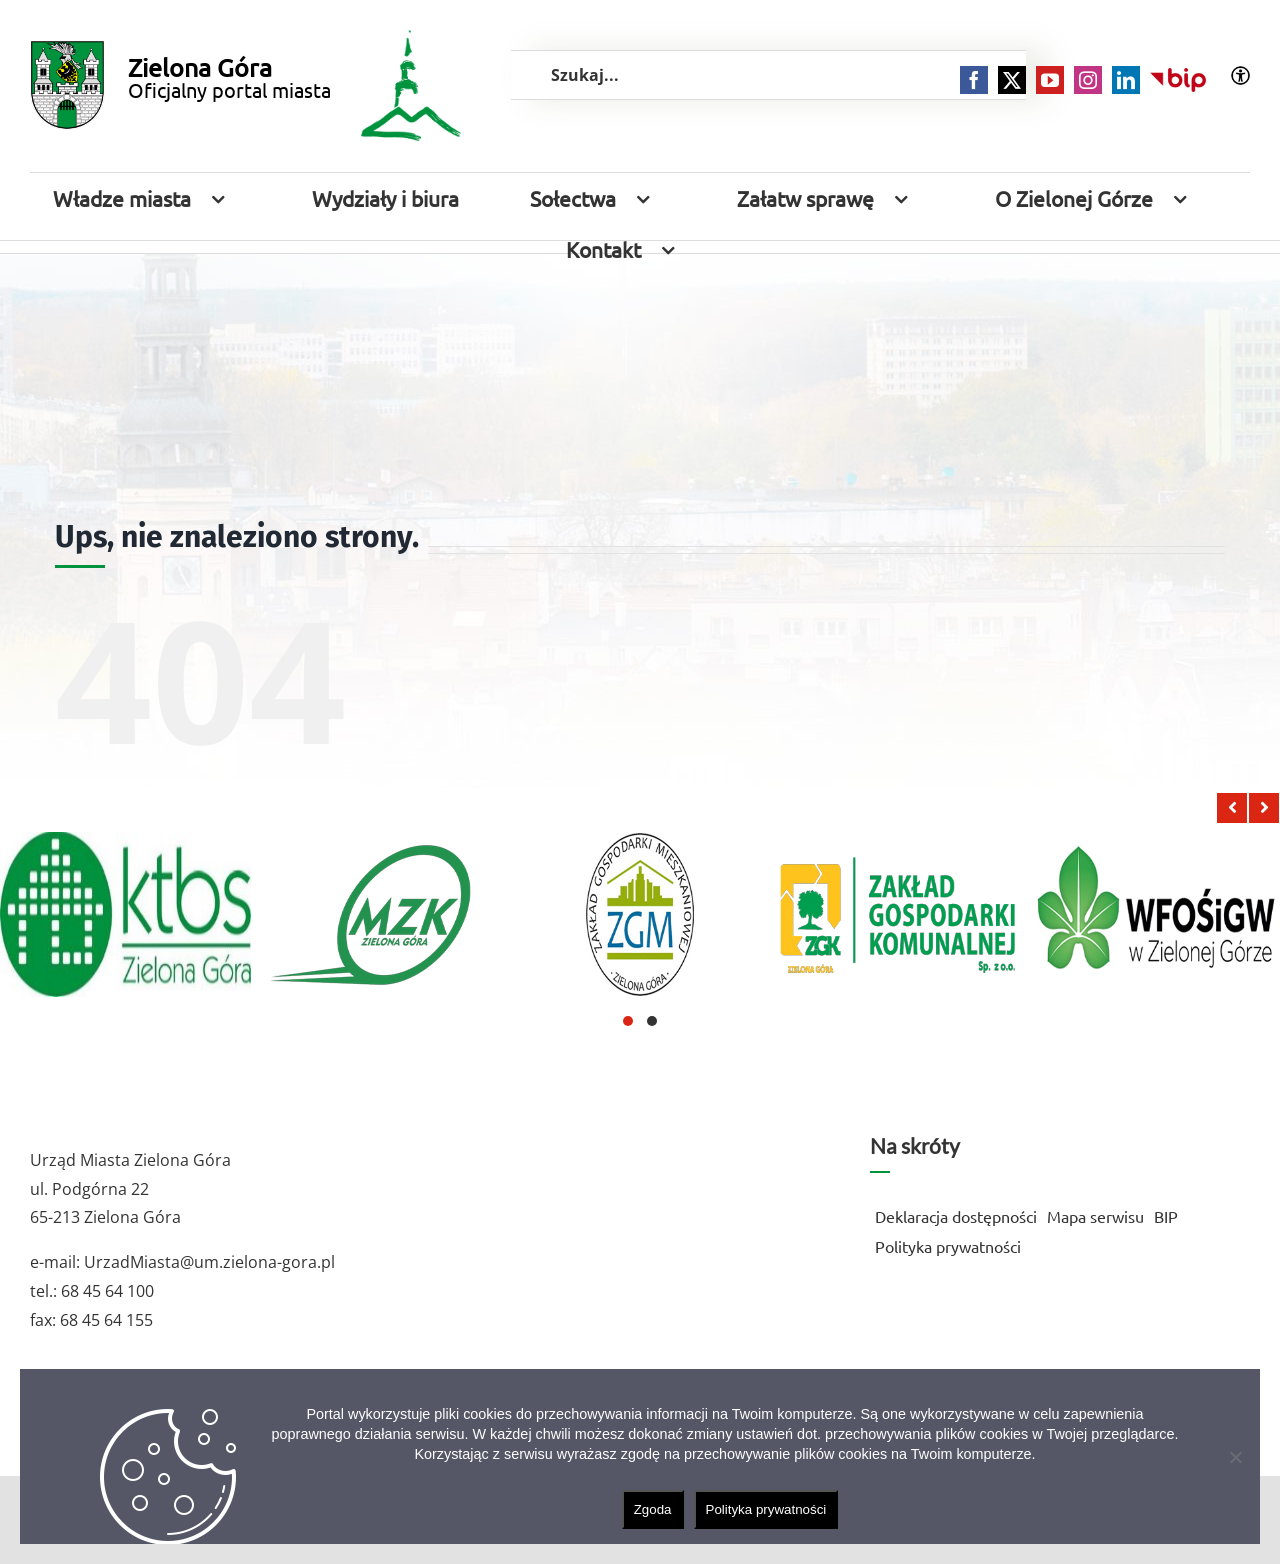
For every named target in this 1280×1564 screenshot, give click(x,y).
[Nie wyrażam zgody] (1235, 1457)
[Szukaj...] (768, 75)
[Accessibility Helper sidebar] (1240, 75)
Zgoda (653, 1509)
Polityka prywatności (766, 1509)
